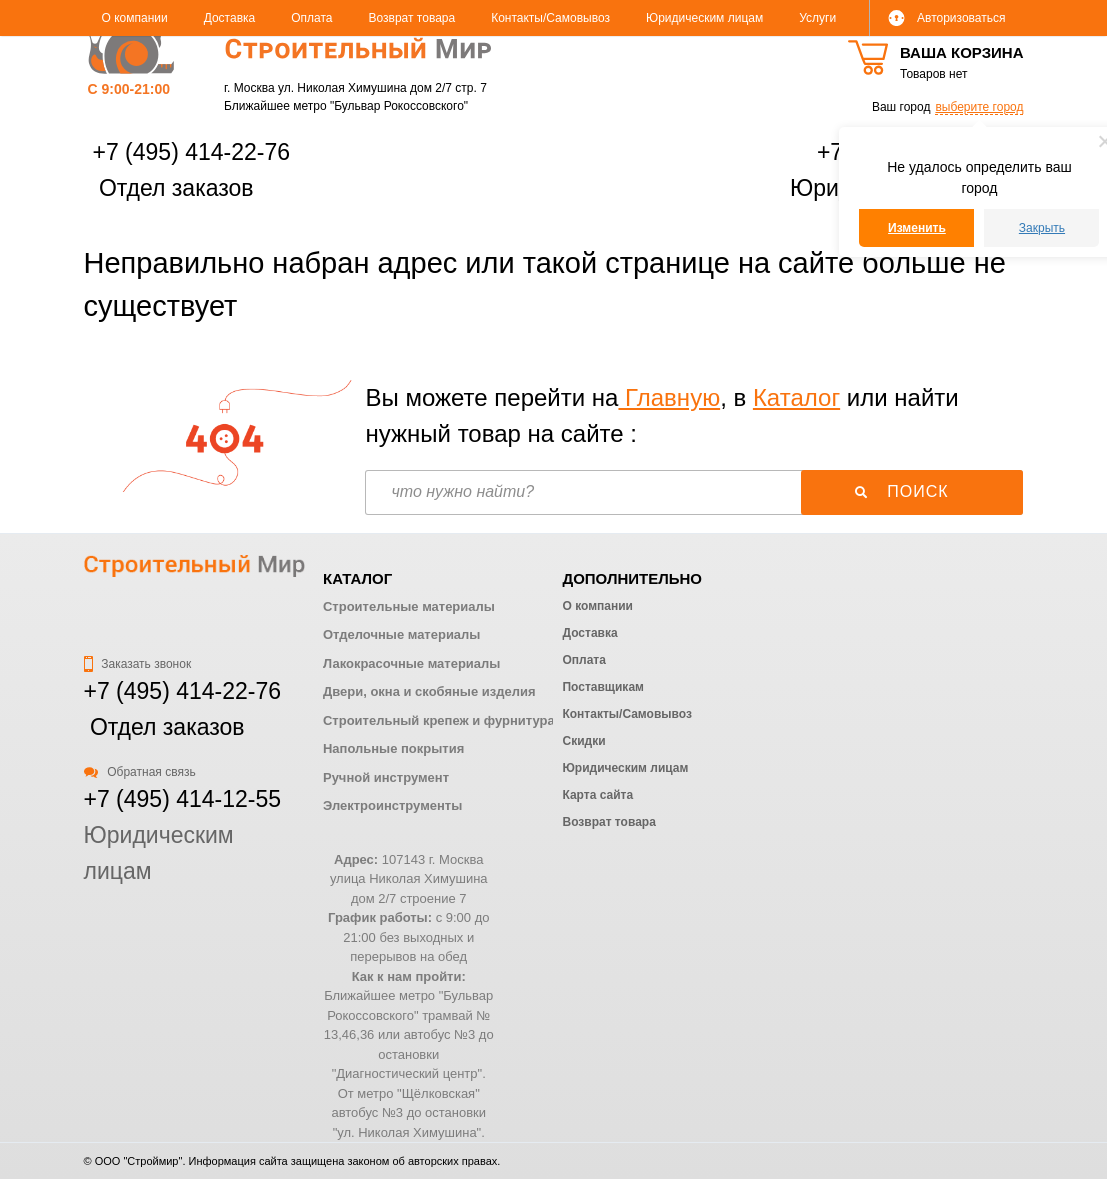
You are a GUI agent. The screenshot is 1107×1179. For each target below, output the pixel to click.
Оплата (311, 18)
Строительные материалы (409, 606)
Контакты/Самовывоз (550, 18)
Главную (669, 397)
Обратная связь (140, 772)
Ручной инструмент (386, 777)
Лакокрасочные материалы (411, 663)
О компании (135, 18)
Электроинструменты (392, 805)
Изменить (917, 228)
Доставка (230, 18)
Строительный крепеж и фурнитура (439, 720)
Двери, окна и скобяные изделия (429, 691)
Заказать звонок (138, 664)
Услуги (817, 18)
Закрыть (1042, 228)
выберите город (979, 107)
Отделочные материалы (401, 634)
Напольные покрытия (393, 748)
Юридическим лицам (704, 18)
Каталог (796, 397)
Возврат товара (412, 18)
